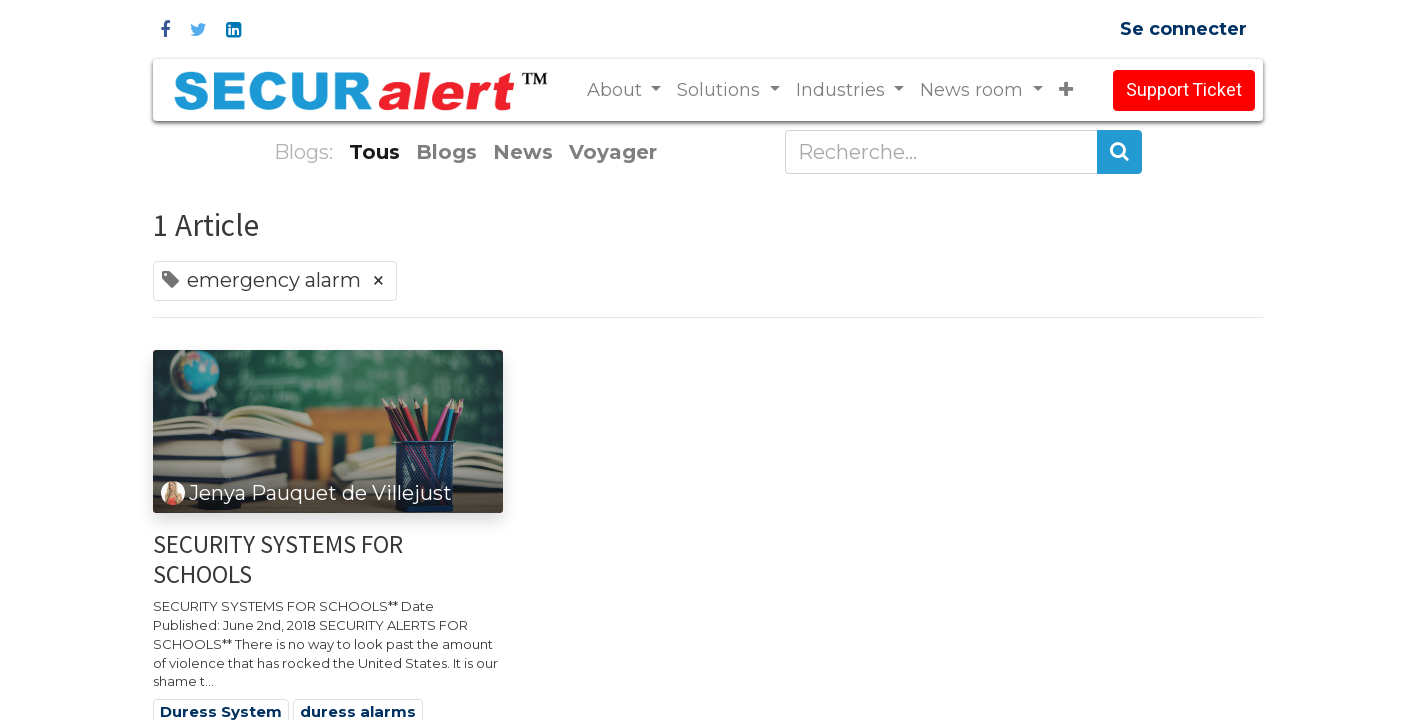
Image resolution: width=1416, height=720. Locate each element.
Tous (374, 152)
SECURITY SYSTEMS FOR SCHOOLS (278, 559)
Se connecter (1183, 29)
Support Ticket (1184, 90)
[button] (1066, 90)
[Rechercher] (1119, 152)
